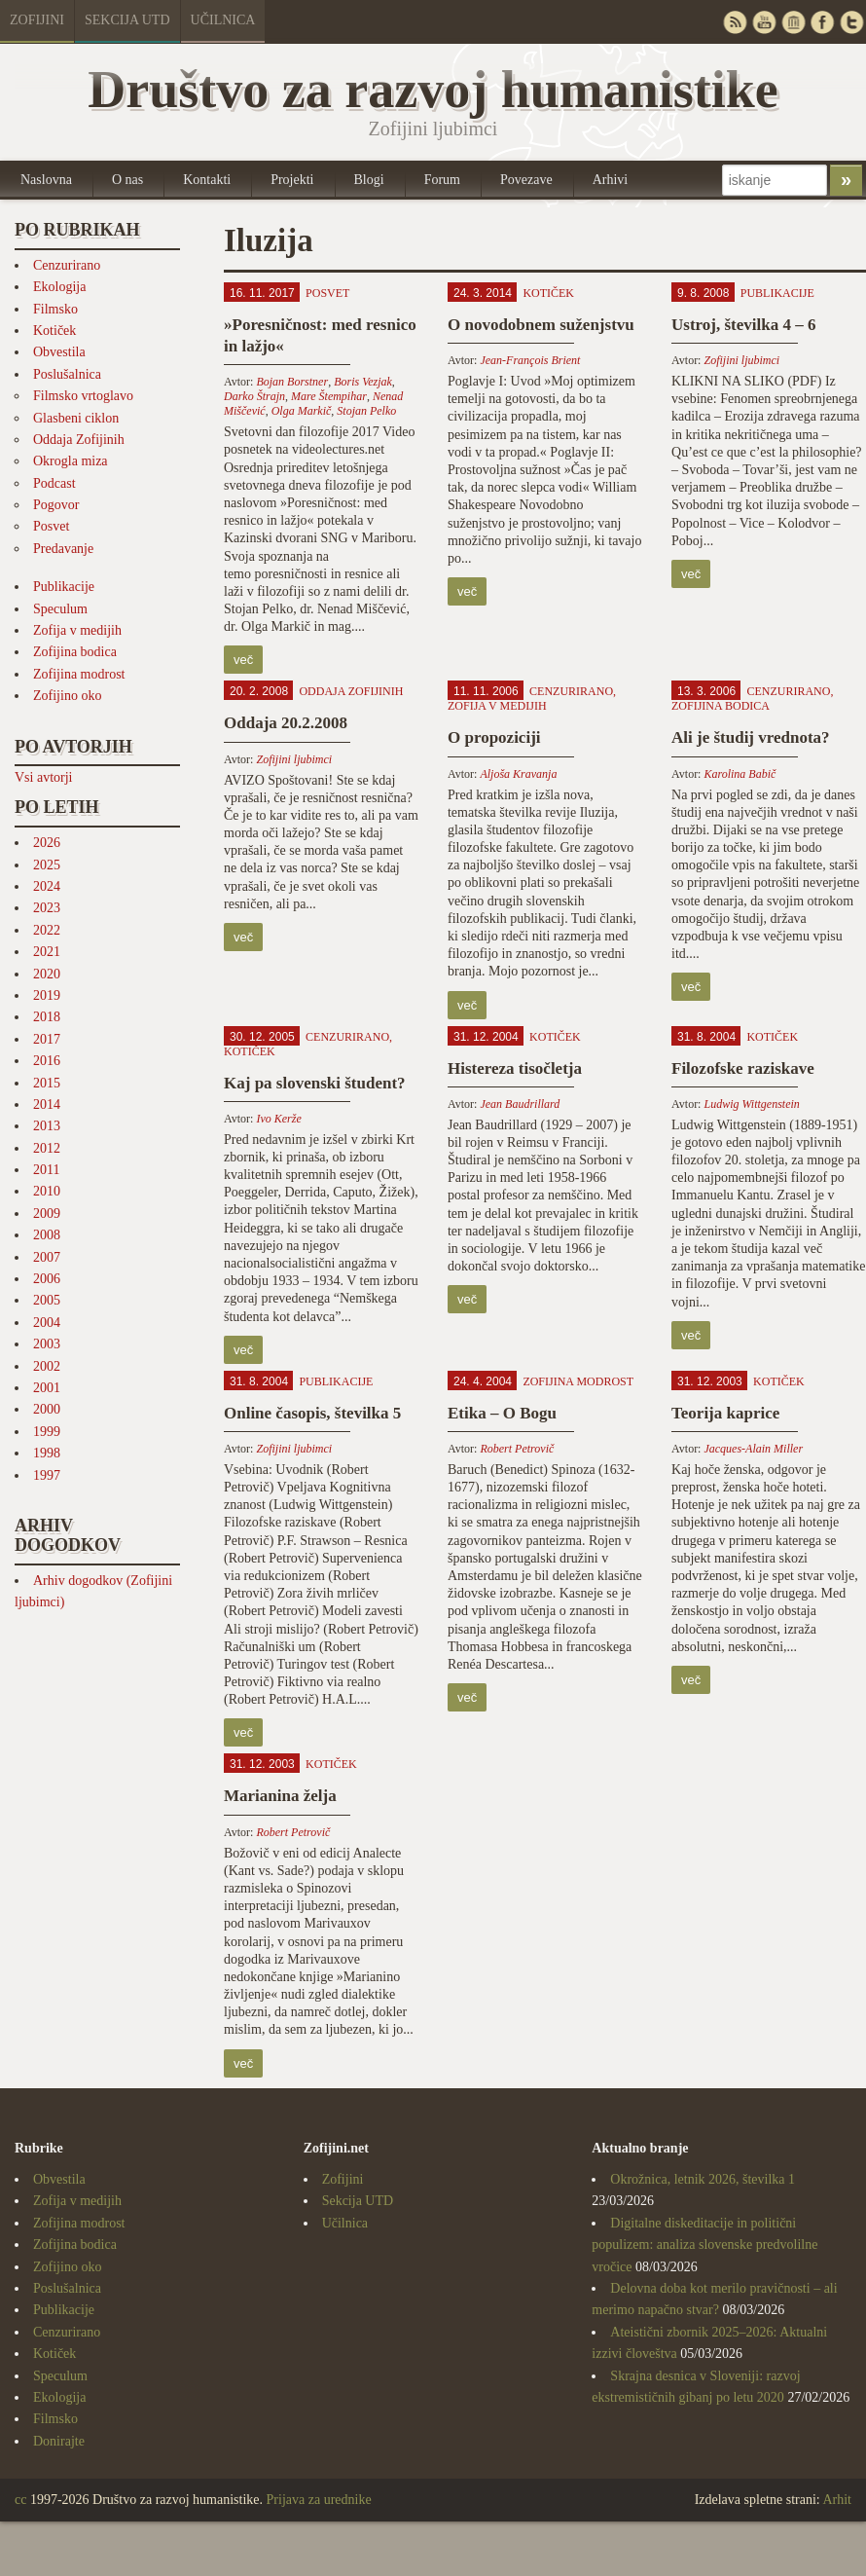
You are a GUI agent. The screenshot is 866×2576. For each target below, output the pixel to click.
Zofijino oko (67, 695)
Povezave (526, 179)
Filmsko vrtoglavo (83, 395)
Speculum (60, 609)
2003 (46, 1344)
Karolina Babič (740, 774)
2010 (46, 1191)
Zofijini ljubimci (741, 360)
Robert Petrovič (517, 1448)
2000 (46, 1409)
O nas (127, 179)
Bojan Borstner (292, 381)
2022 (46, 930)
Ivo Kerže (278, 1118)
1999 (46, 1431)
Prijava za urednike (319, 2499)
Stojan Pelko (366, 411)
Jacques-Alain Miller (753, 1448)
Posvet (51, 526)
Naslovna (46, 179)
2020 (46, 974)
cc (20, 2499)
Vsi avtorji (44, 777)
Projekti (292, 179)
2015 (46, 1083)
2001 (46, 1387)
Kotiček (54, 330)
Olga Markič (301, 411)
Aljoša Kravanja (518, 774)
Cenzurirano (66, 265)
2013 (46, 1126)
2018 (46, 1017)
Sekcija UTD (127, 20)
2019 (46, 995)
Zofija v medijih (77, 630)
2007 (46, 1257)
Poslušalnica (67, 374)
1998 (46, 1453)
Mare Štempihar (329, 396)
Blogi (369, 179)
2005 (46, 1300)
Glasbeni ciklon (76, 418)
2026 (46, 842)
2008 (46, 1235)
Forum (442, 179)
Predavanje (63, 548)
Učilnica (223, 20)
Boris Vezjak (363, 381)
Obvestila (59, 352)
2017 (46, 1039)
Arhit (836, 2499)
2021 (46, 951)
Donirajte (59, 2441)
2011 (46, 1169)
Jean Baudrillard (519, 1104)
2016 (46, 1060)
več (243, 659)
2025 (46, 865)
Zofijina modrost (79, 674)
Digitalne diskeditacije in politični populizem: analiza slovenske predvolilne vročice (704, 2245)
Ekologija (59, 286)
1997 (46, 1475)
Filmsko (55, 309)
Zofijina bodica (75, 651)
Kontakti (207, 179)
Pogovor (56, 504)
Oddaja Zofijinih (79, 439)
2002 (46, 1366)
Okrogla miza (70, 461)
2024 (46, 886)
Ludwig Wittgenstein (751, 1104)
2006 (46, 1278)
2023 (46, 908)
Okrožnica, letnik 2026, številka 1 (702, 2179)
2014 (46, 1104)
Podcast (54, 483)
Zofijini (37, 20)
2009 (46, 1213)
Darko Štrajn (254, 396)
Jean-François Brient (530, 360)
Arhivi (611, 179)
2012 (46, 1148)
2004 (46, 1322)
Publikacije (63, 586)
